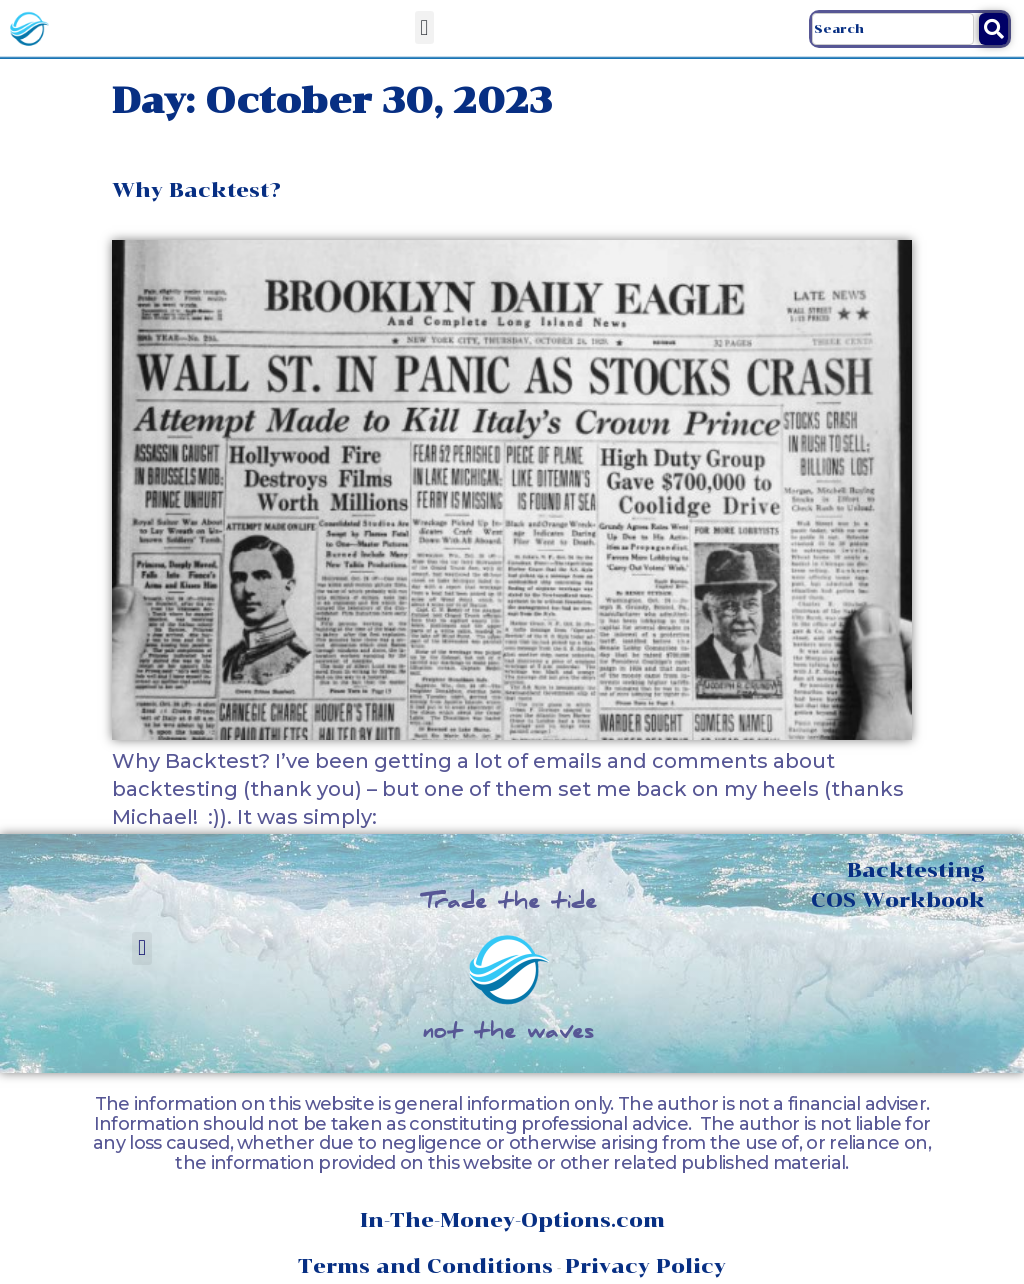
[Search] (993, 29)
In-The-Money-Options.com (512, 1220)
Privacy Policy (645, 1266)
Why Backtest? (196, 190)
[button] (424, 27)
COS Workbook (898, 900)
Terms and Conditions (425, 1266)
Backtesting (916, 870)
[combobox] (892, 29)
